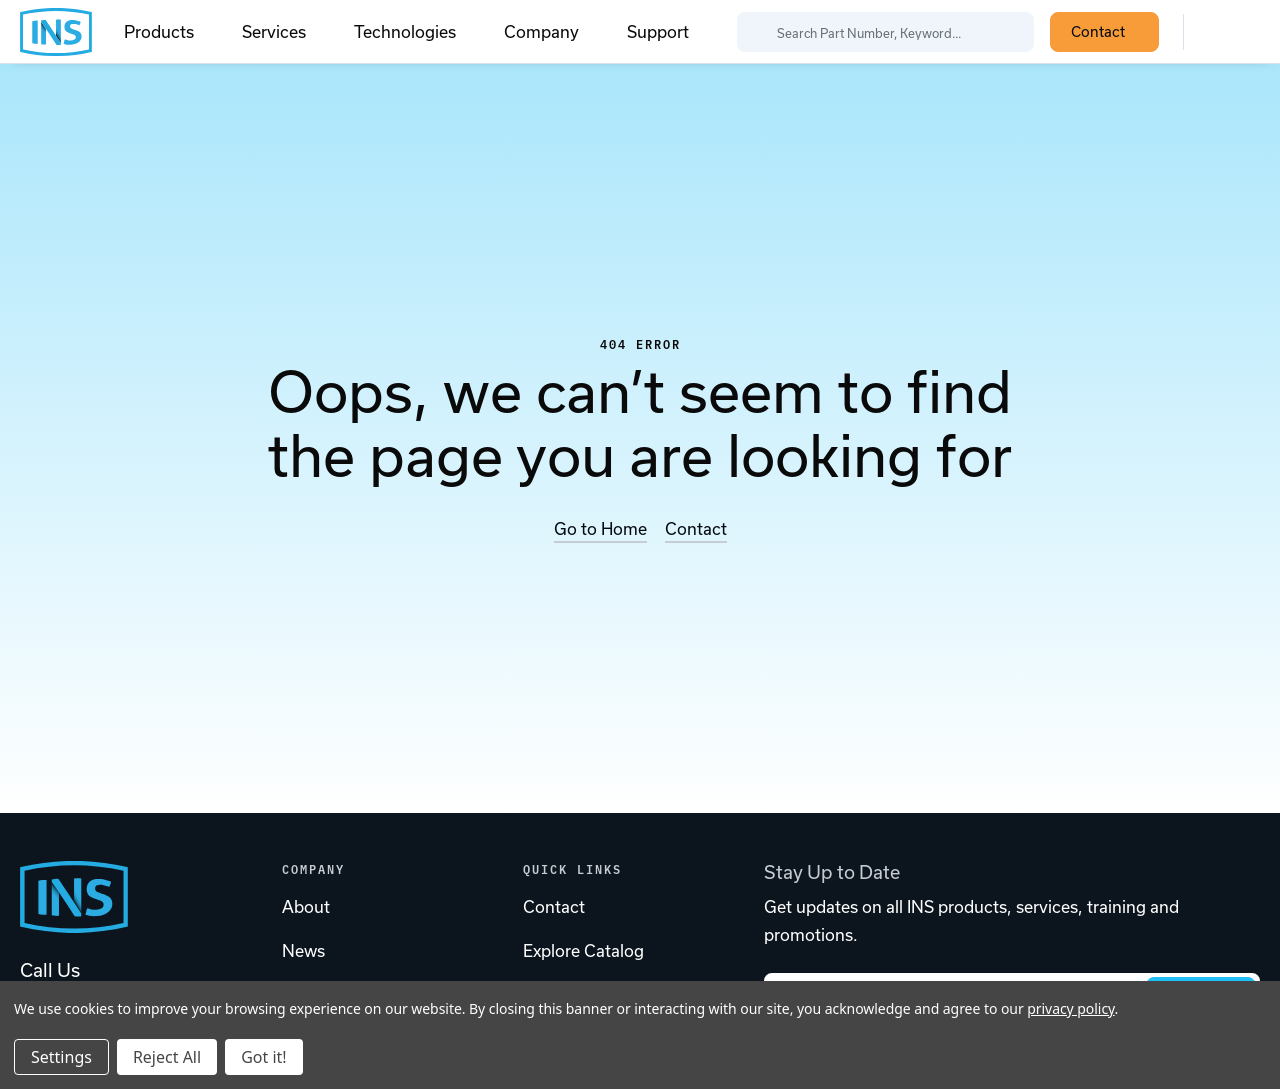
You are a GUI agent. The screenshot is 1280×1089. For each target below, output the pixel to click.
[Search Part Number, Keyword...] (885, 32)
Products (171, 32)
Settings (61, 1057)
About (306, 907)
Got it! (263, 1057)
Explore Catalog (583, 951)
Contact (1109, 31)
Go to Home (600, 529)
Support (658, 32)
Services (286, 32)
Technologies (417, 32)
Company (553, 32)
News (303, 951)
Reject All (167, 1057)
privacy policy (1070, 1008)
